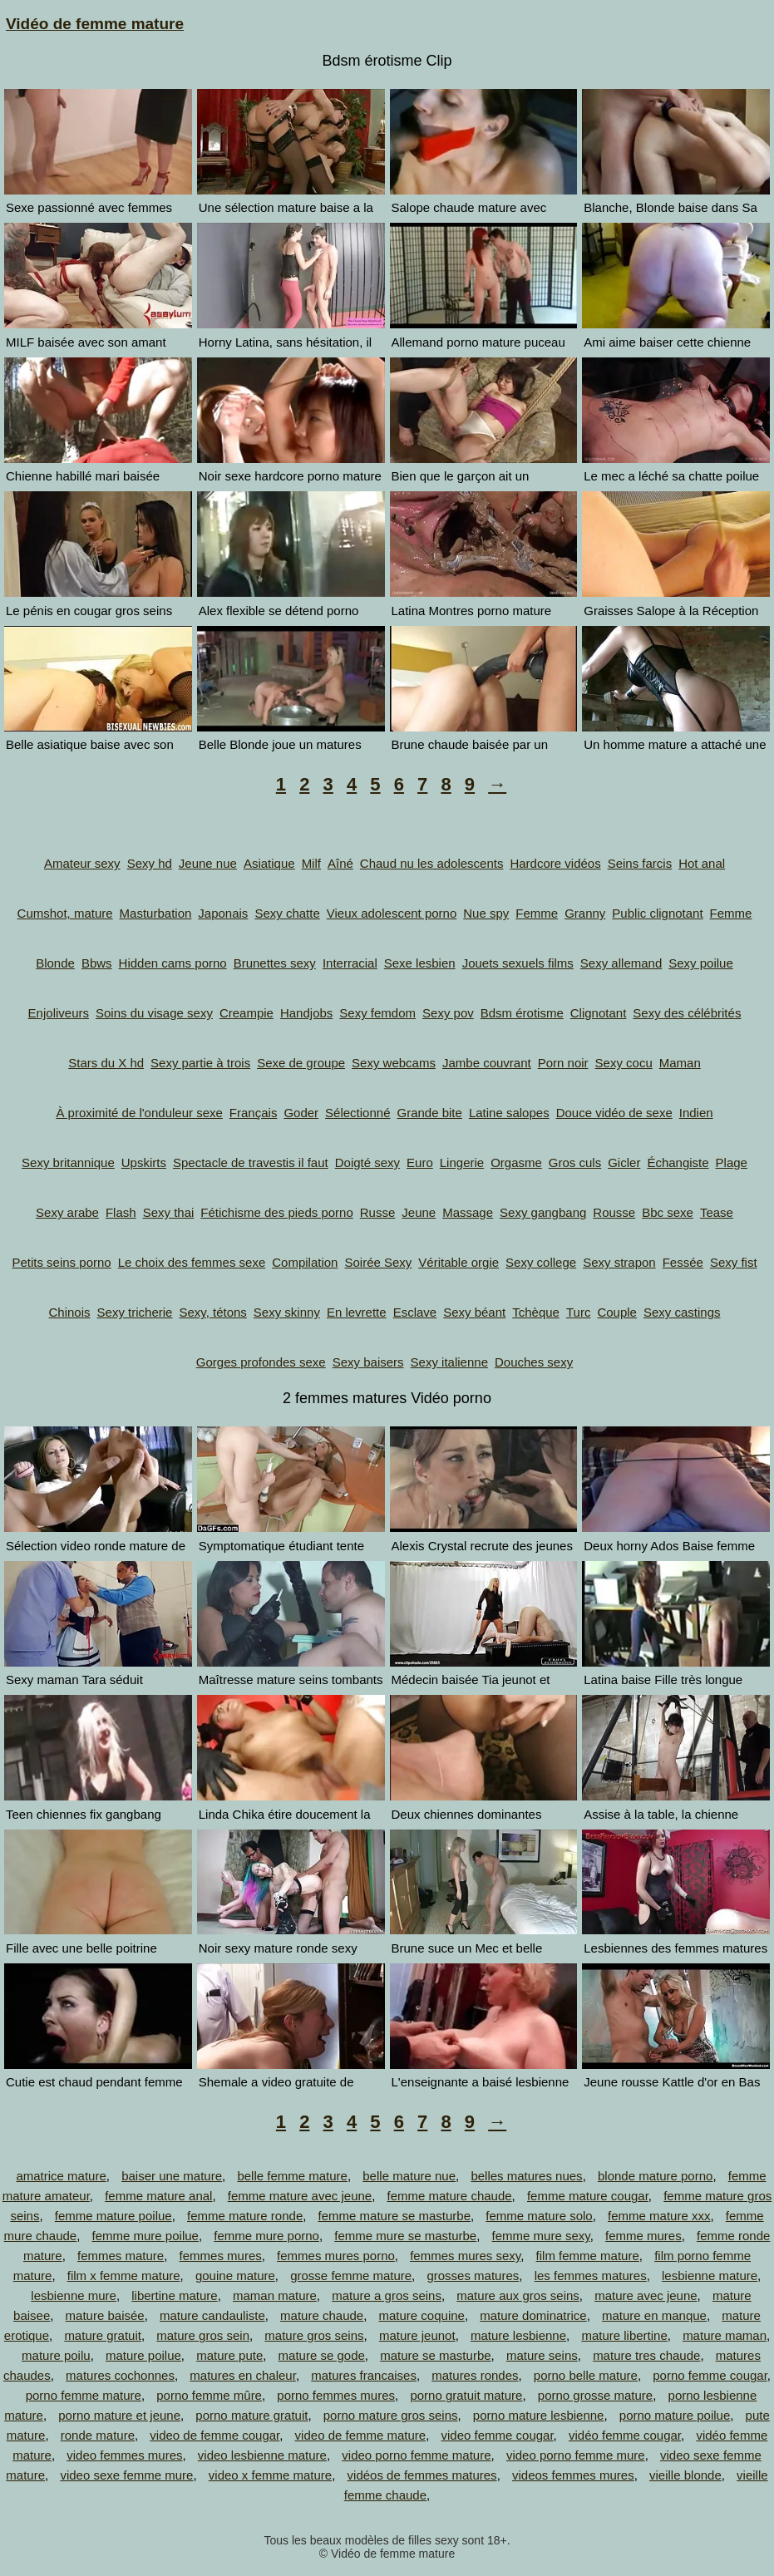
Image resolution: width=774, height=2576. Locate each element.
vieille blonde (685, 2475)
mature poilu (56, 2355)
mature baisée (105, 2315)
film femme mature (587, 2255)
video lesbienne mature (262, 2455)
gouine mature (235, 2275)
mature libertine (624, 2335)
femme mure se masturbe (405, 2236)
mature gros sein (202, 2335)
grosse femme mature (351, 2275)
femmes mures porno (336, 2255)
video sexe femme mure (126, 2475)
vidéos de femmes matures (422, 2475)
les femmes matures (591, 2275)
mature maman (725, 2335)
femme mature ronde (245, 2216)
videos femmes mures (573, 2475)
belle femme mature (292, 2176)
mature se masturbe (435, 2355)
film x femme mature (123, 2275)
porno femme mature (83, 2395)
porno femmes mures (336, 2395)
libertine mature (174, 2295)
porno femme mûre (209, 2395)
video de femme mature (360, 2435)
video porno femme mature (416, 2455)
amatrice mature (61, 2176)
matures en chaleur (243, 2375)
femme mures (643, 2236)
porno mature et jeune (119, 2415)
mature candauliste (212, 2315)
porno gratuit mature (466, 2395)
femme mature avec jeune (300, 2196)
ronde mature (98, 2435)
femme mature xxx (659, 2216)
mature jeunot (417, 2335)
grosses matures (472, 2275)
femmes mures (221, 2255)
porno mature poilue (674, 2415)
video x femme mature (270, 2475)
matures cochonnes (120, 2375)
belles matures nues (526, 2176)
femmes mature (120, 2255)
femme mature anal (158, 2196)
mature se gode (322, 2355)
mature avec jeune (645, 2295)
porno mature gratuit (251, 2415)
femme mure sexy (541, 2236)
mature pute (229, 2355)
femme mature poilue (113, 2216)
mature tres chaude (646, 2355)
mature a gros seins (386, 2295)
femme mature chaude (449, 2196)
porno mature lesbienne (538, 2415)
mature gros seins (313, 2335)
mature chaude (321, 2315)
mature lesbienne (518, 2335)
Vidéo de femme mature (95, 23)
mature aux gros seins (517, 2295)
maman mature (275, 2295)
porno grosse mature (595, 2395)
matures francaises (364, 2375)
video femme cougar (497, 2435)
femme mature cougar (587, 2196)
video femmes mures (124, 2455)
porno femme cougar (710, 2375)
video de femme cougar (214, 2435)
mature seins (542, 2355)
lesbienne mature (709, 2275)
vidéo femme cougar (625, 2435)
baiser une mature (171, 2176)
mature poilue (143, 2355)
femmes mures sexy (465, 2255)
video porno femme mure (575, 2455)
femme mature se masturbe (394, 2216)
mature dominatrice (533, 2315)
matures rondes (474, 2375)
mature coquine (422, 2315)
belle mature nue (409, 2176)
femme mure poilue (145, 2236)
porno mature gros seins (390, 2415)
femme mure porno (266, 2236)
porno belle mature (586, 2375)
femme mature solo (539, 2216)
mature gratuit (102, 2335)
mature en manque (654, 2315)
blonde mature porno (655, 2176)
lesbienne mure (73, 2295)
